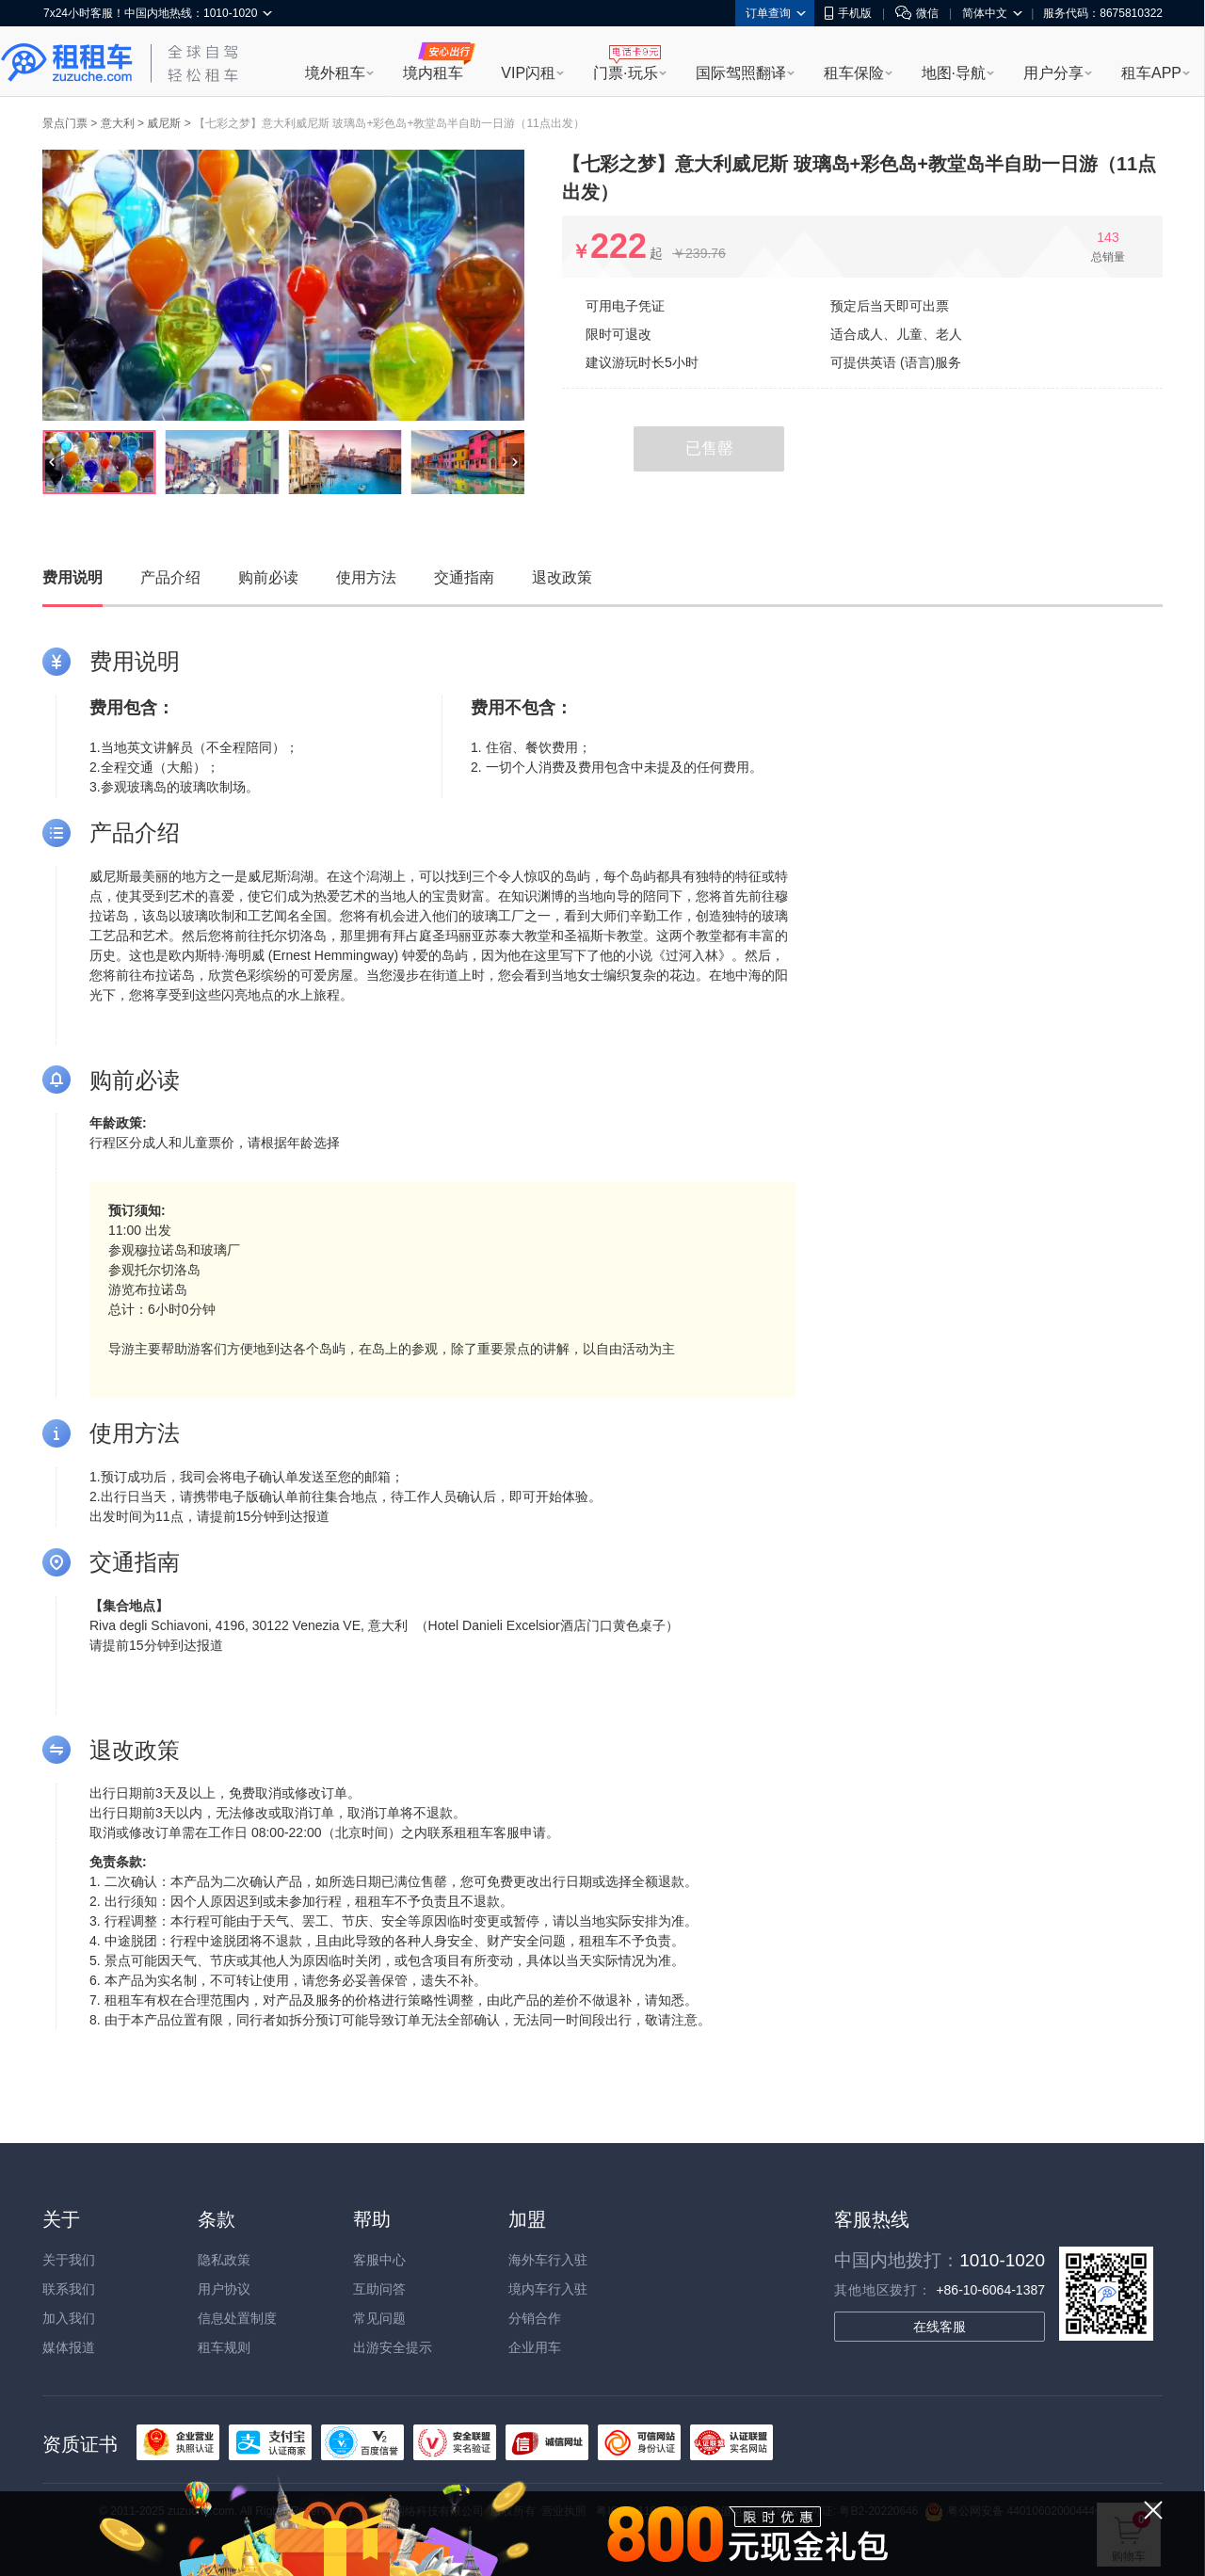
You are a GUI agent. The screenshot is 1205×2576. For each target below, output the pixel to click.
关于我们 (68, 2259)
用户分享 (1053, 73)
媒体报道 (68, 2347)
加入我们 (68, 2318)
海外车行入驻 (547, 2259)
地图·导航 (954, 73)
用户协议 (224, 2288)
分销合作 (534, 2318)
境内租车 (433, 73)
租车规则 (224, 2347)
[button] (51, 462)
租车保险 (854, 73)
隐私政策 (224, 2259)
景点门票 (65, 123)
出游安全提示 (392, 2347)
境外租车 (335, 73)
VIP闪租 (528, 73)
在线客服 (939, 2326)
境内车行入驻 (547, 2288)
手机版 (848, 13)
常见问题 (379, 2318)
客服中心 (379, 2259)
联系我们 (68, 2288)
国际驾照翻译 (741, 73)
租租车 (67, 63)
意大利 (118, 123)
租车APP (1151, 73)
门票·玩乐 (625, 73)
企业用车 (534, 2347)
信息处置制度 (237, 2318)
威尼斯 (164, 123)
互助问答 (379, 2288)
